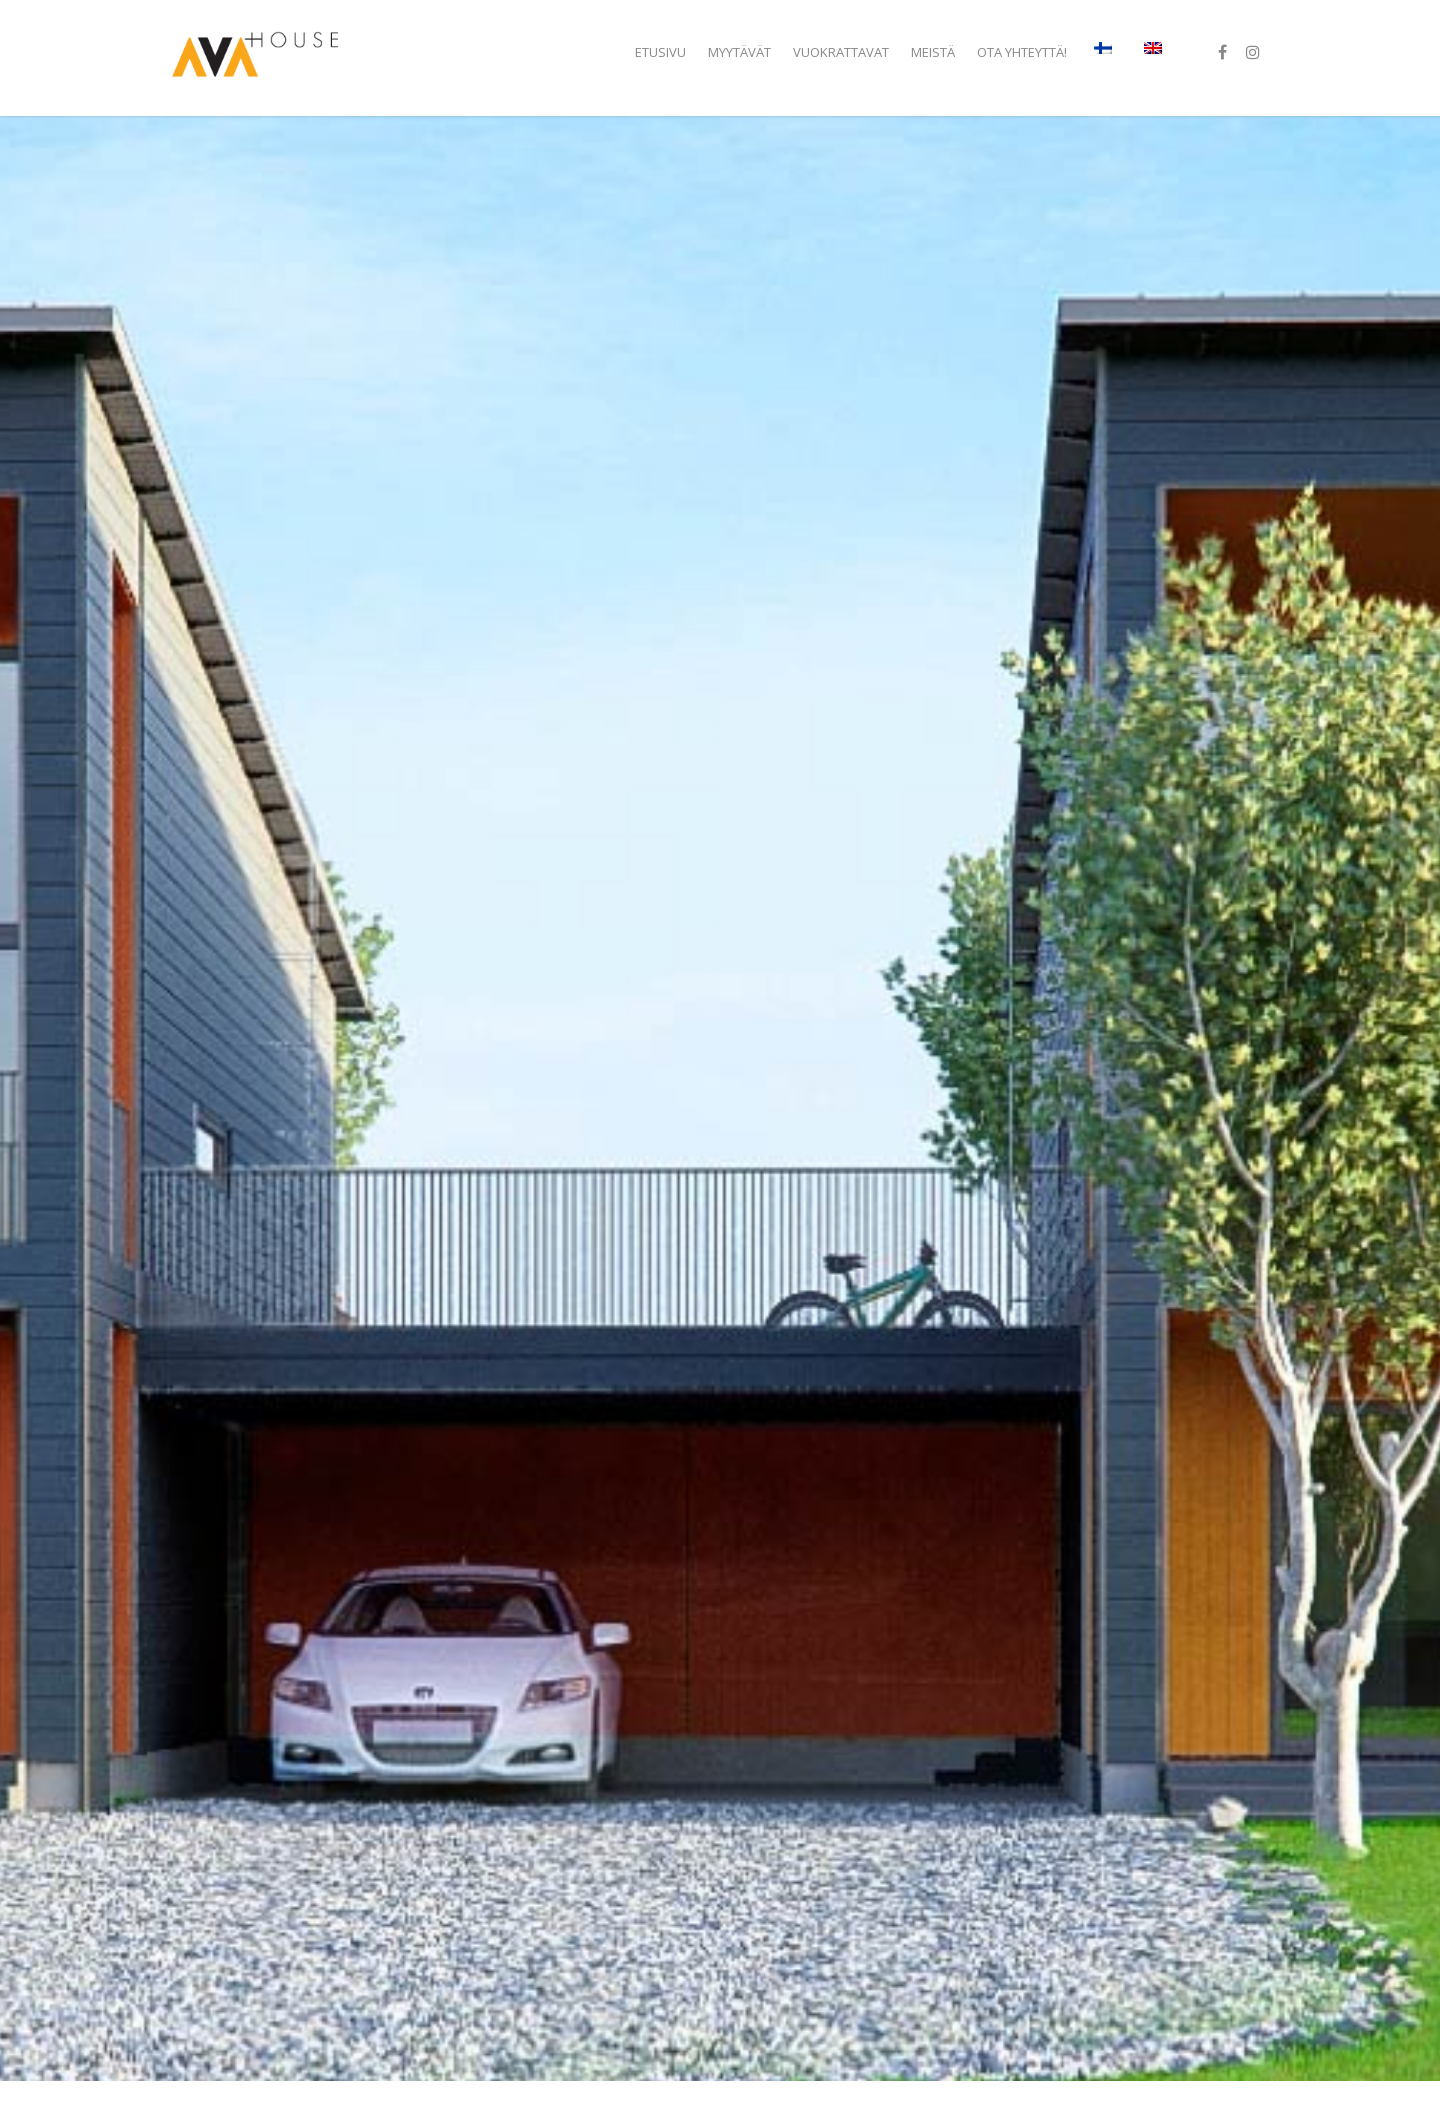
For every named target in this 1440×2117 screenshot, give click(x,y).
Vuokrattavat (841, 52)
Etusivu (660, 52)
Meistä (933, 52)
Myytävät (739, 52)
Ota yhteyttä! (1022, 52)
